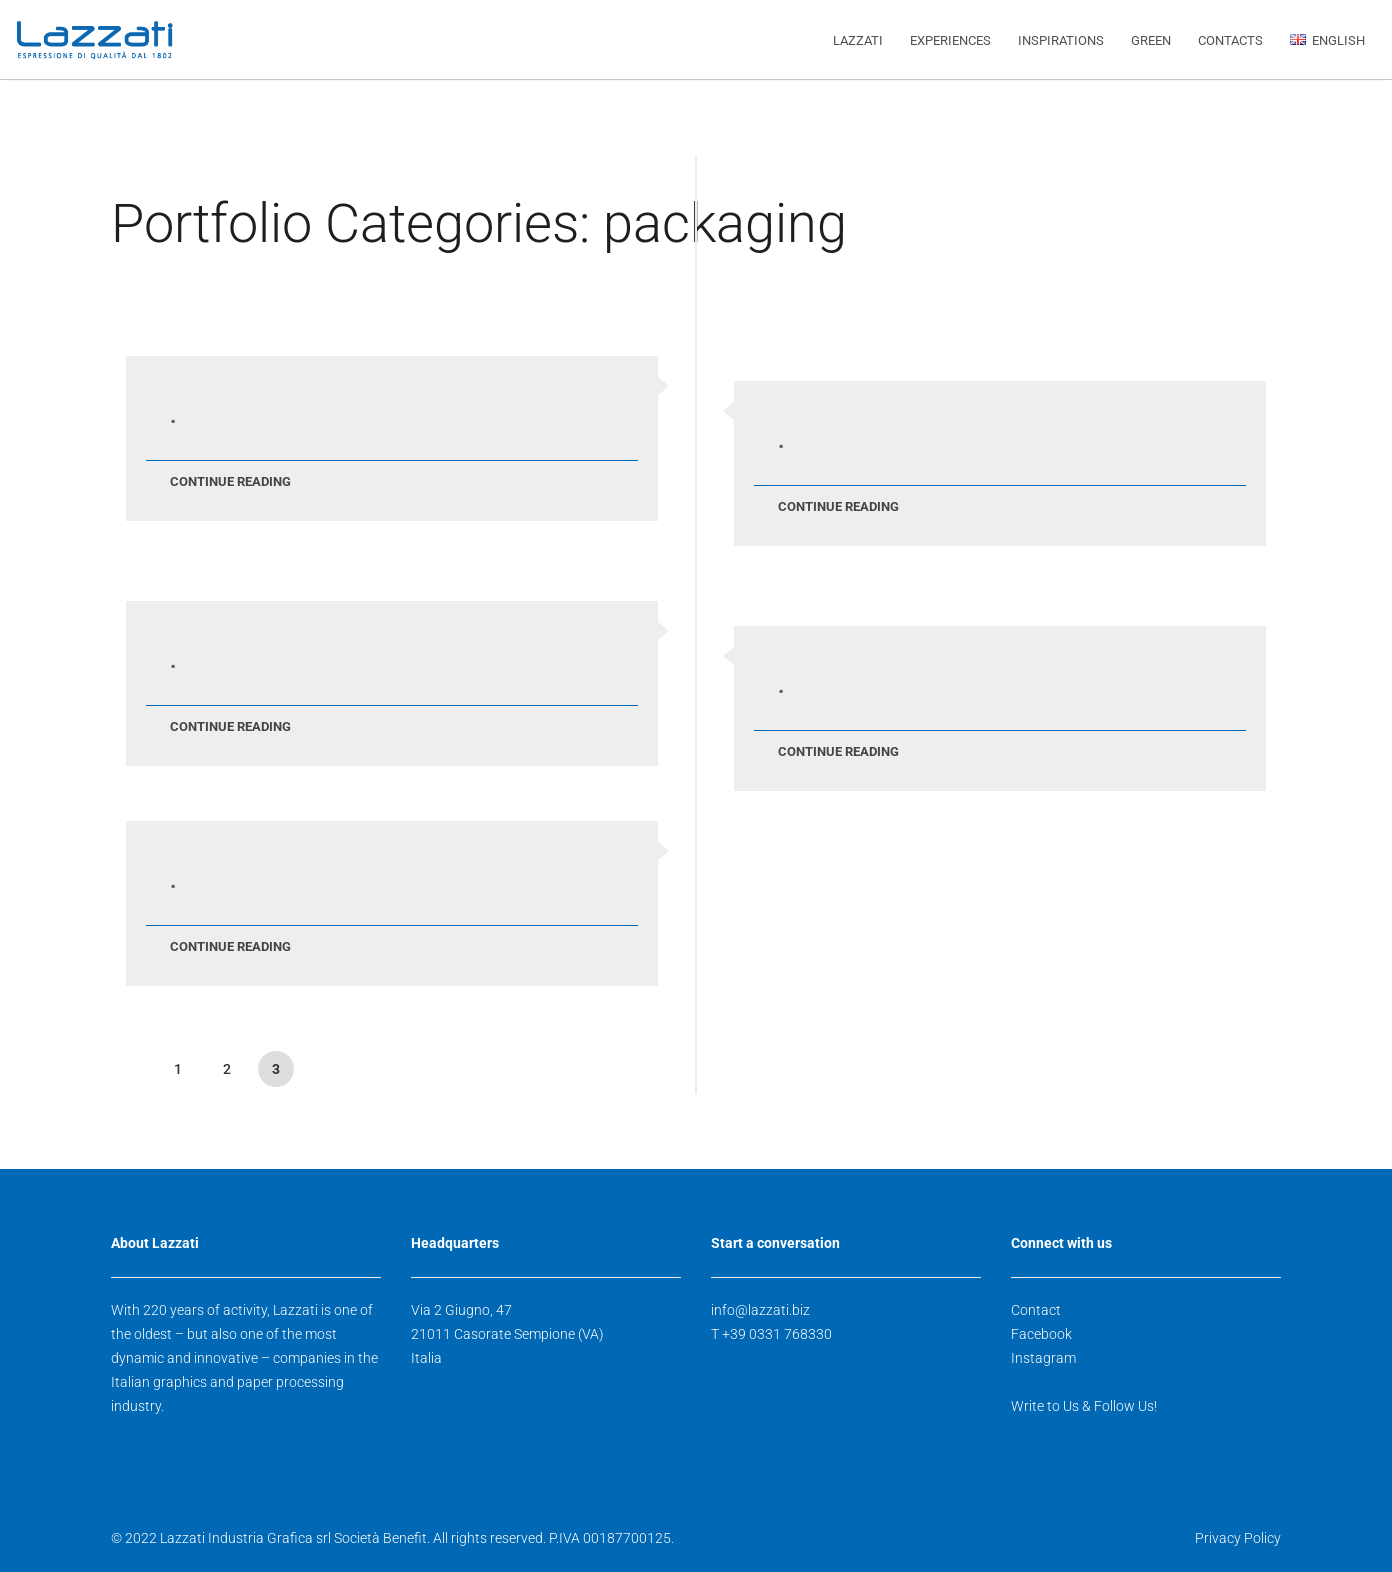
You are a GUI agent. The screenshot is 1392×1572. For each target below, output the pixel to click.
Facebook (1041, 1334)
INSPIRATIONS (1061, 40)
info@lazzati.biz (760, 1310)
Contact (1036, 1310)
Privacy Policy (1238, 1538)
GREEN (1151, 40)
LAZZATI (858, 40)
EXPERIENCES (950, 40)
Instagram (1043, 1358)
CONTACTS (1230, 40)
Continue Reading (230, 481)
